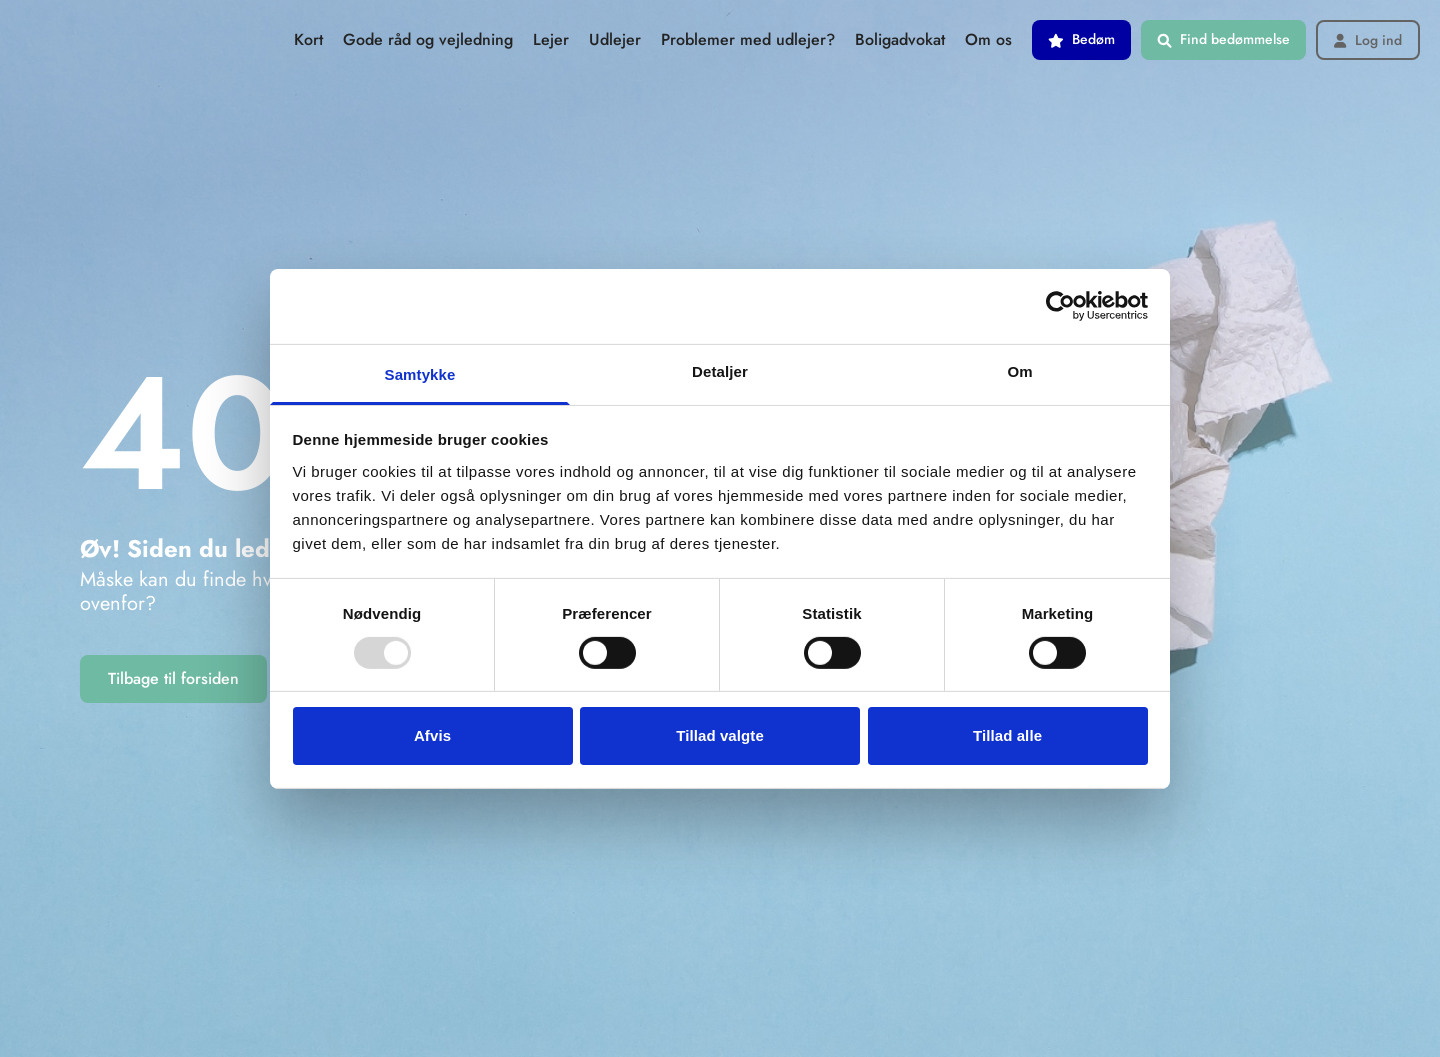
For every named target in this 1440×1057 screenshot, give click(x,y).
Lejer (551, 39)
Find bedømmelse (1223, 39)
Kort (308, 39)
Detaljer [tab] (720, 370)
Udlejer (615, 39)
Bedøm (1081, 39)
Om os (988, 39)
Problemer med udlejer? (748, 39)
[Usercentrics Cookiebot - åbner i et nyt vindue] (1060, 306)
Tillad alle (1007, 735)
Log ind (1368, 40)
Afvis (432, 735)
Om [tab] (1019, 370)
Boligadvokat (900, 39)
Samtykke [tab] (420, 373)
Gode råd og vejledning (428, 39)
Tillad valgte (720, 735)
